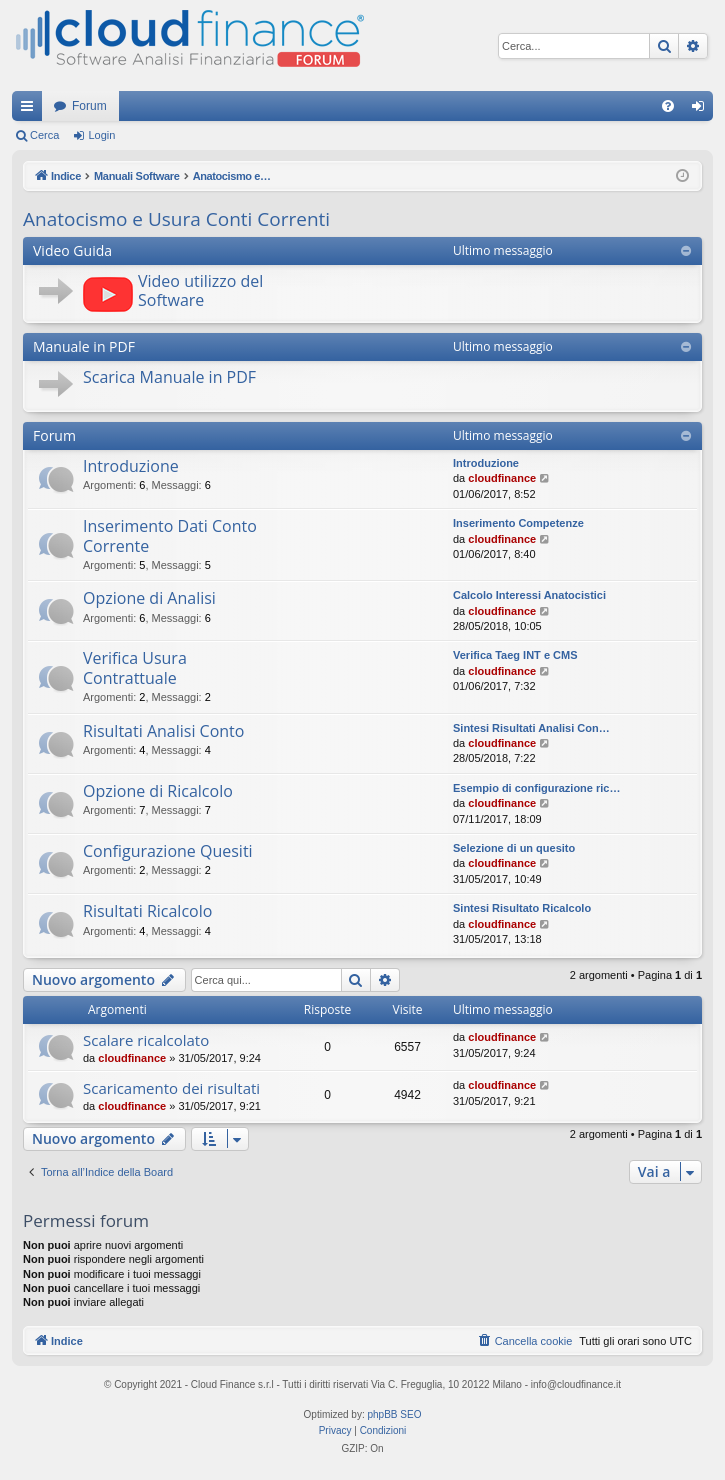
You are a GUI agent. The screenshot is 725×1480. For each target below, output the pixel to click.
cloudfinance (502, 478)
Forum (89, 106)
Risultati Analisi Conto (163, 731)
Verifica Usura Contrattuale (135, 667)
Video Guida (72, 250)
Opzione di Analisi (149, 598)
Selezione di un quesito (514, 848)
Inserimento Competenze (518, 523)
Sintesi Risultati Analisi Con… (531, 728)
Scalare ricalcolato (146, 1040)
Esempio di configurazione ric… (536, 788)
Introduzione (131, 466)
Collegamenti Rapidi (31, 110)
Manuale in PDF (84, 346)
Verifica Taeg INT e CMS (515, 655)
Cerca (44, 135)
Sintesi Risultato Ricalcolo (522, 908)
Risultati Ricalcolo (147, 911)
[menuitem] (668, 106)
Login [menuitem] (702, 110)
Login (101, 135)
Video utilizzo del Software (200, 290)
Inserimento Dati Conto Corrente (170, 535)
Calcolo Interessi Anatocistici (529, 595)
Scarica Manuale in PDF (169, 377)
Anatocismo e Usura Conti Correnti (176, 219)
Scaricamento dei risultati (171, 1088)
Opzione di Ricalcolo (158, 791)
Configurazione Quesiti (168, 851)
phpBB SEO (395, 1414)
